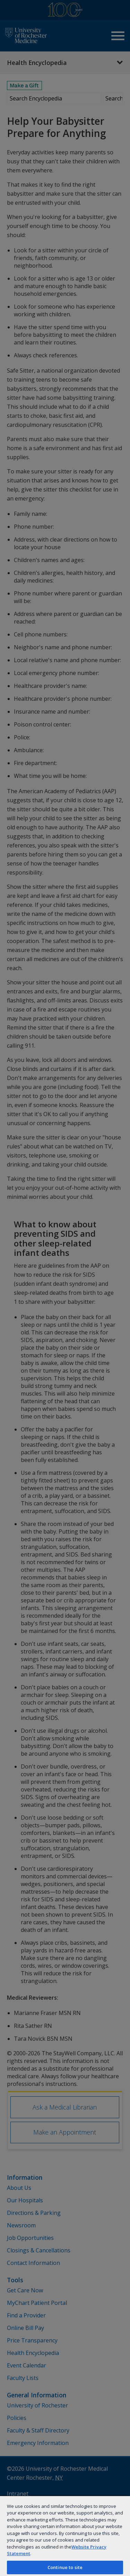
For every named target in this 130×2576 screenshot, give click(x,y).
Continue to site (65, 2567)
